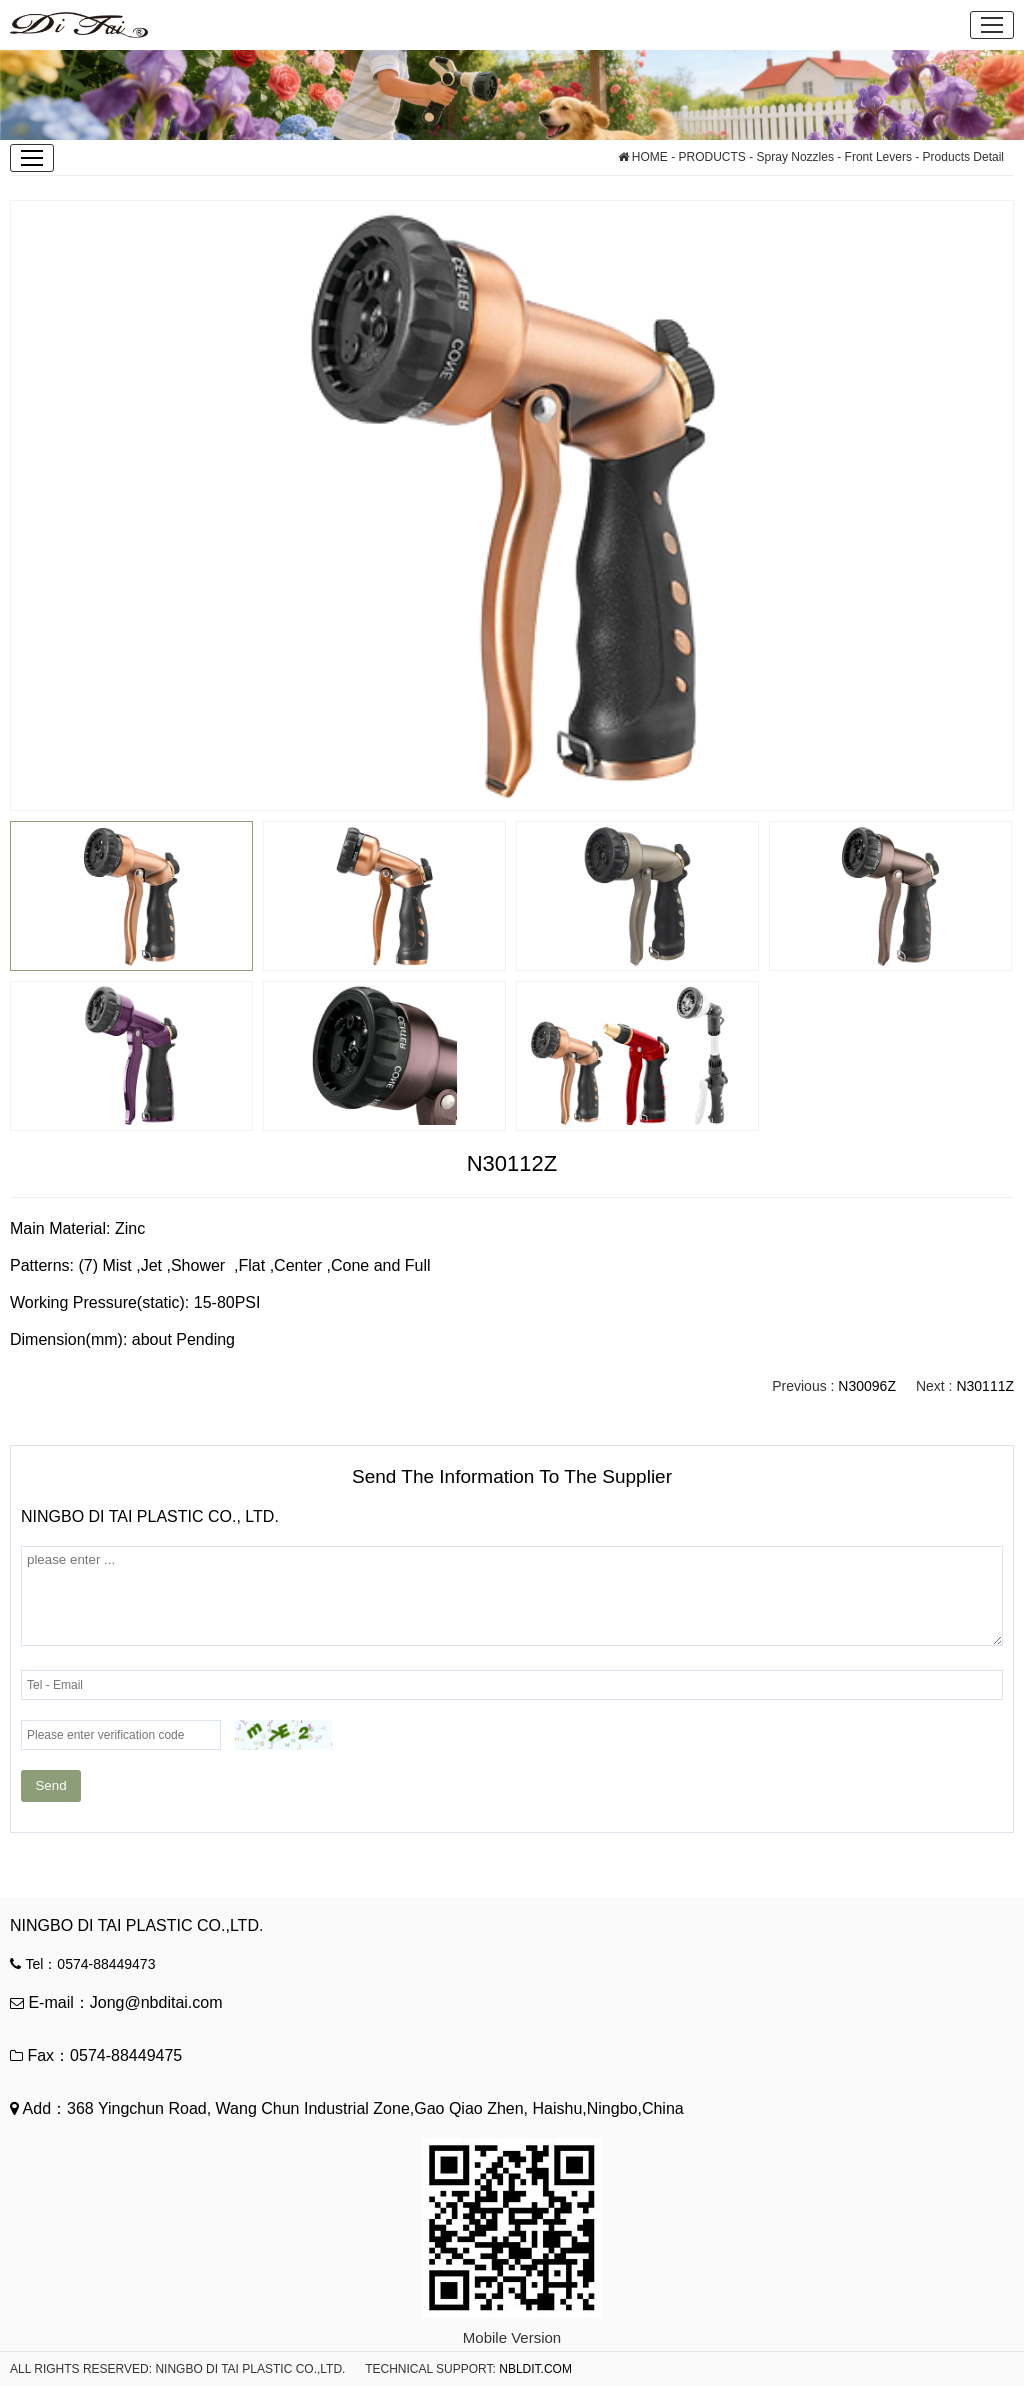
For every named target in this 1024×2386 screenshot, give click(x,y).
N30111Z (985, 1386)
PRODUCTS (712, 157)
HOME (643, 157)
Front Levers (876, 157)
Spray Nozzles (795, 157)
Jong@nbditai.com (156, 2002)
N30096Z (867, 1386)
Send (50, 1785)
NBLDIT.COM (535, 2369)
